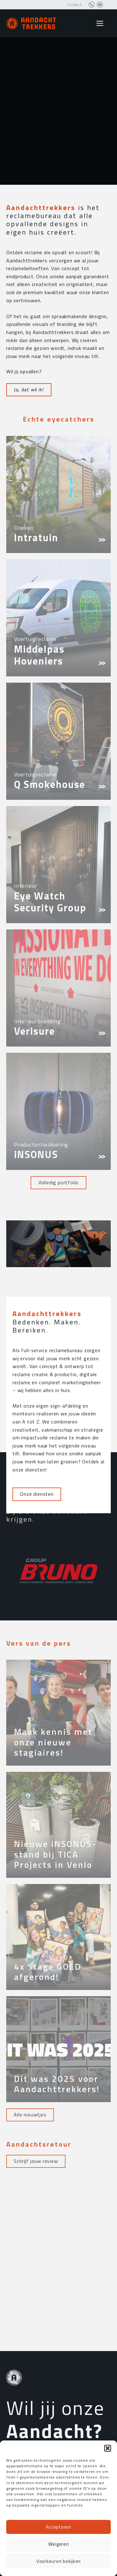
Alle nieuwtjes (30, 2114)
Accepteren (58, 2527)
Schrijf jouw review (36, 2161)
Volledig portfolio (58, 1182)
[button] (108, 2448)
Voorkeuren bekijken (58, 2561)
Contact (74, 4)
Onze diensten (36, 1676)
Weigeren (58, 2544)
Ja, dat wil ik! (29, 389)
